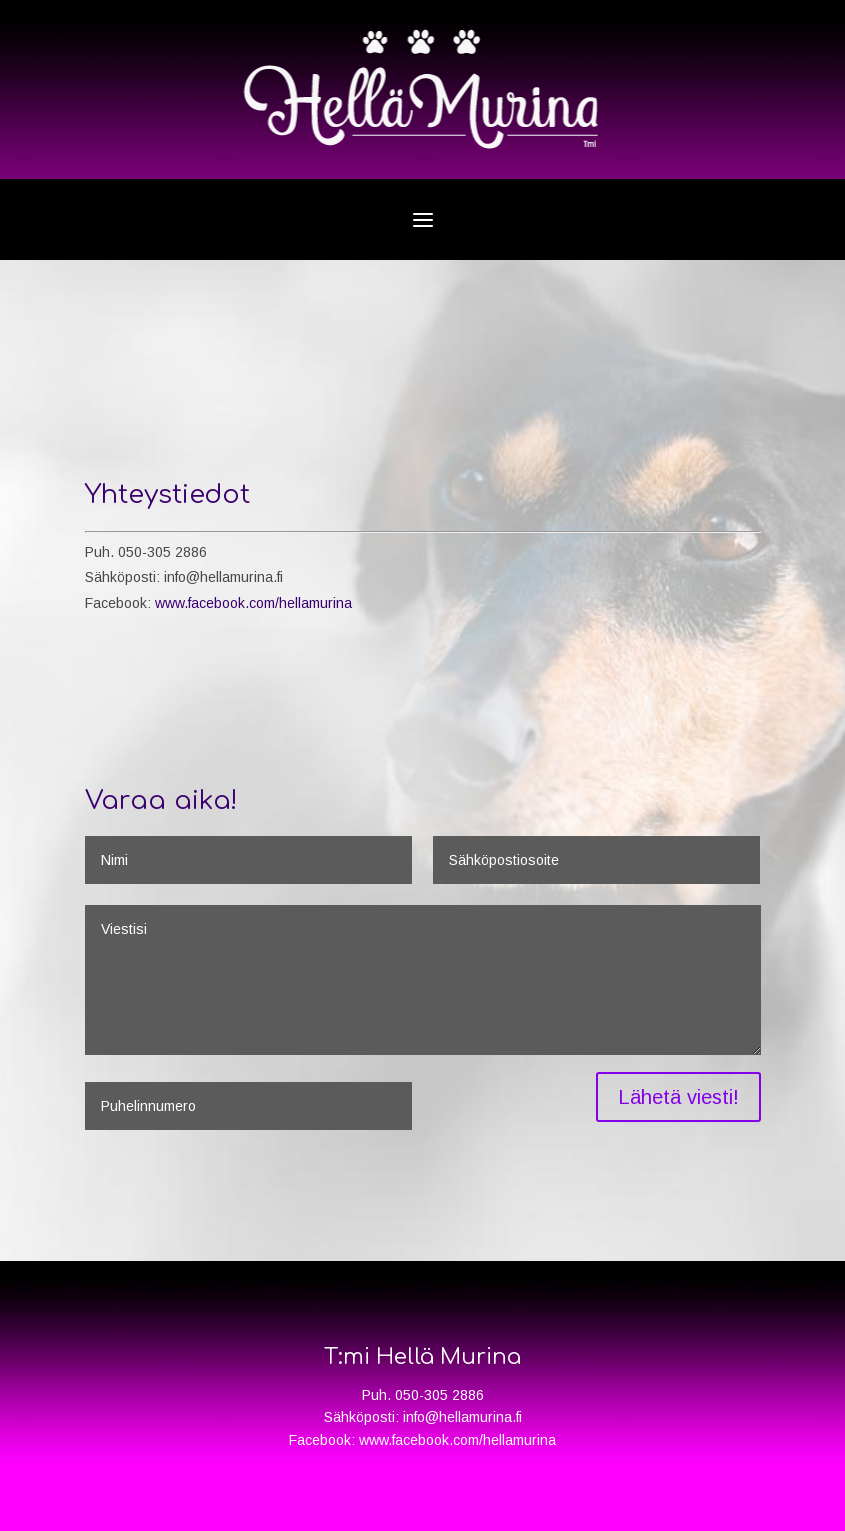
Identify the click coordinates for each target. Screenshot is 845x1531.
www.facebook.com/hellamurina (253, 603)
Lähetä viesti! (678, 1097)
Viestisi (422, 980)
